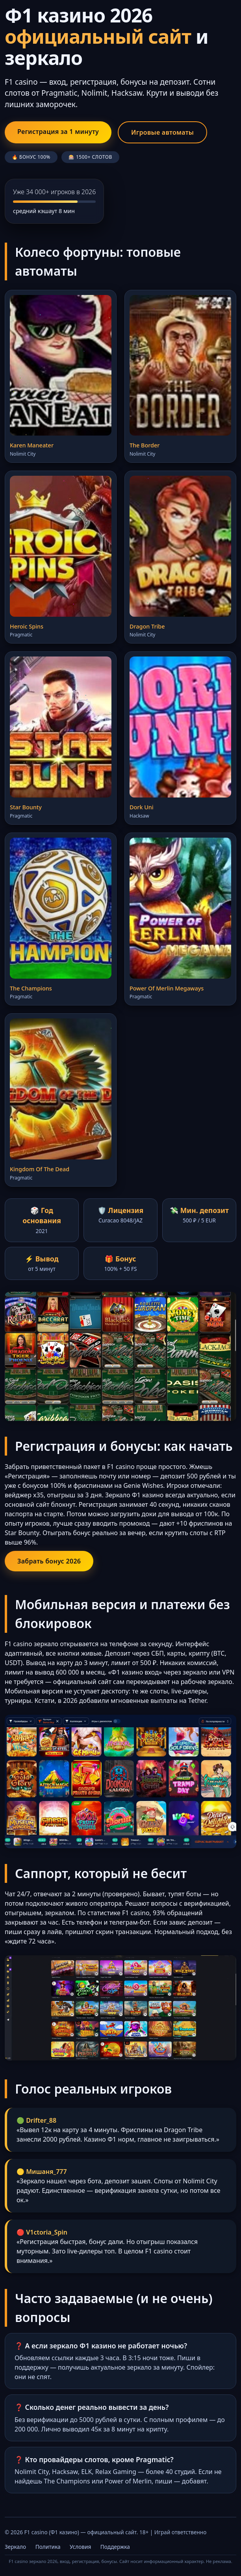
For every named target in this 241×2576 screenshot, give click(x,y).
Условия (80, 2546)
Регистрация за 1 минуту (58, 131)
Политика (48, 2546)
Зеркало (15, 2546)
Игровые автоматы (162, 132)
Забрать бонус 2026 (49, 1561)
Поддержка (115, 2546)
